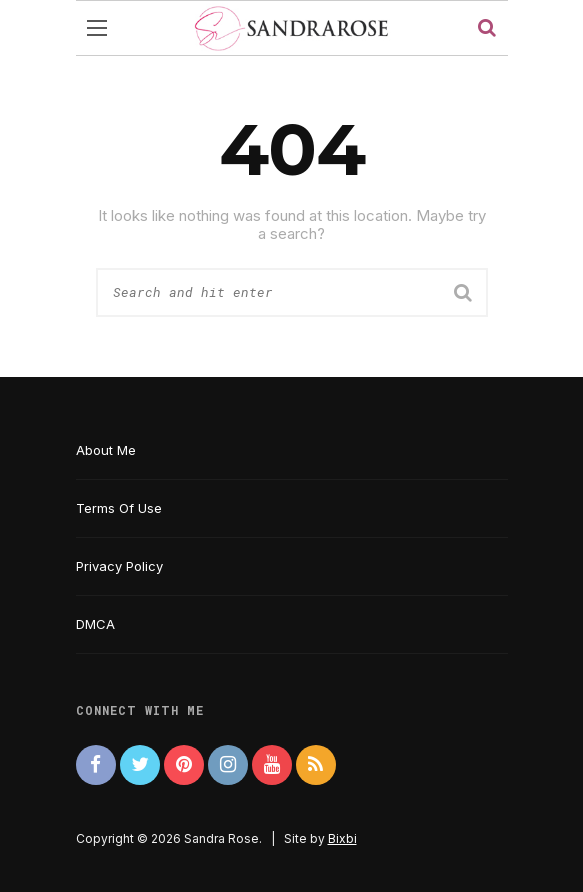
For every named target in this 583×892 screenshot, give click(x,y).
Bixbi (342, 838)
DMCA (95, 624)
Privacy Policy (119, 566)
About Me (106, 450)
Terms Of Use (119, 508)
